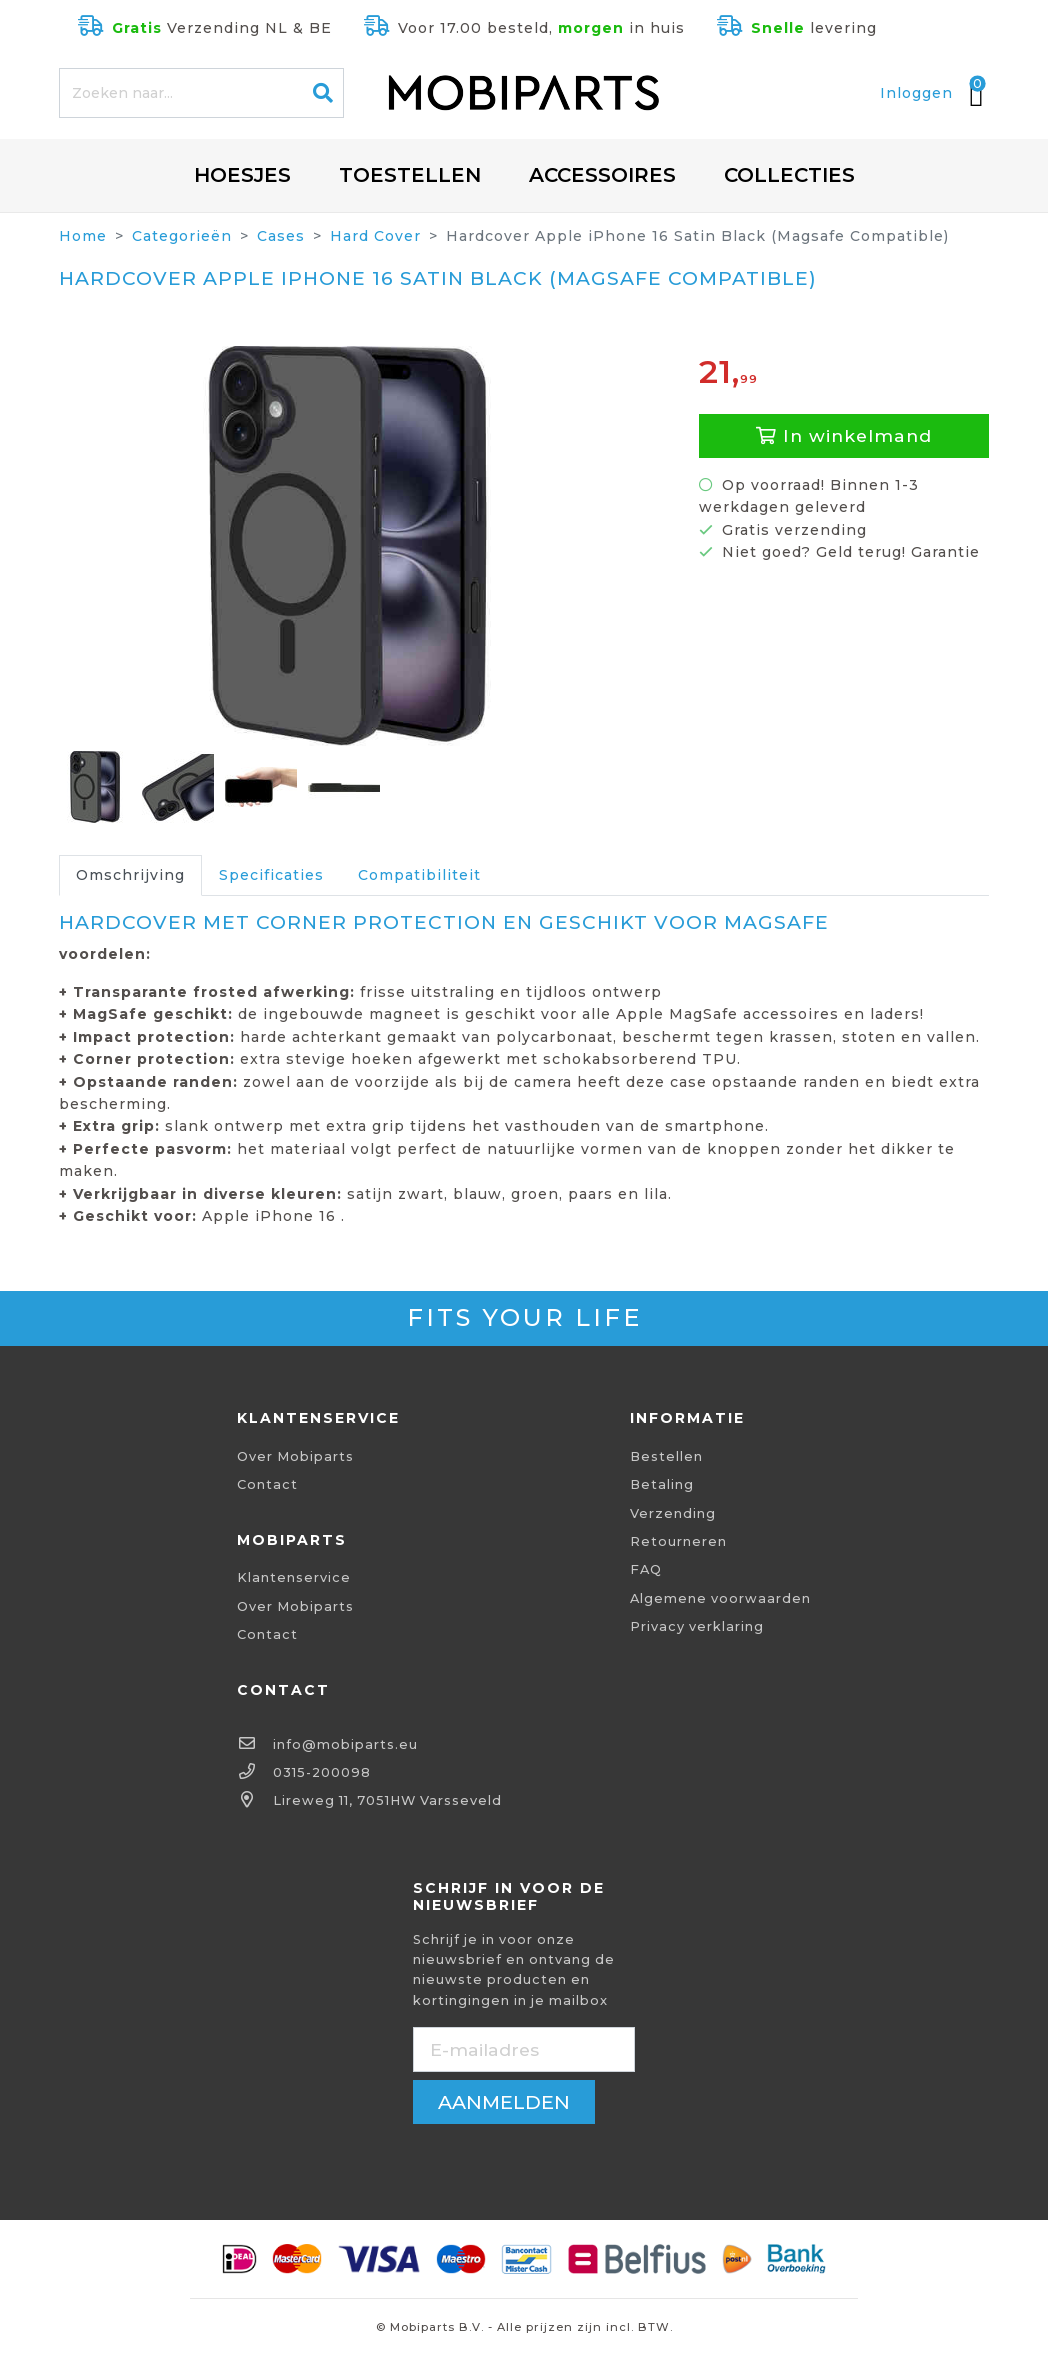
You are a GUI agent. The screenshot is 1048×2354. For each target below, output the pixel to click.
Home (83, 236)
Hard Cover (375, 236)
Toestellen (410, 175)
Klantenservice (294, 1577)
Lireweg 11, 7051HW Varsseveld (387, 1800)
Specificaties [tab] (271, 875)
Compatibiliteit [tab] (419, 875)
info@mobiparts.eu (345, 1744)
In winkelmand (844, 435)
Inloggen (916, 93)
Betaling (662, 1484)
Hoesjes (242, 175)
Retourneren (678, 1541)
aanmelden (504, 2102)
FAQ (646, 1569)
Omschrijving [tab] (130, 875)
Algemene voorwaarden (720, 1598)
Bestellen (666, 1456)
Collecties (789, 175)
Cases (281, 236)
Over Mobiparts (295, 1456)
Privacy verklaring (697, 1626)
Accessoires (602, 175)
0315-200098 (322, 1772)
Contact (267, 1484)
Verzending (673, 1513)
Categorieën (182, 236)
